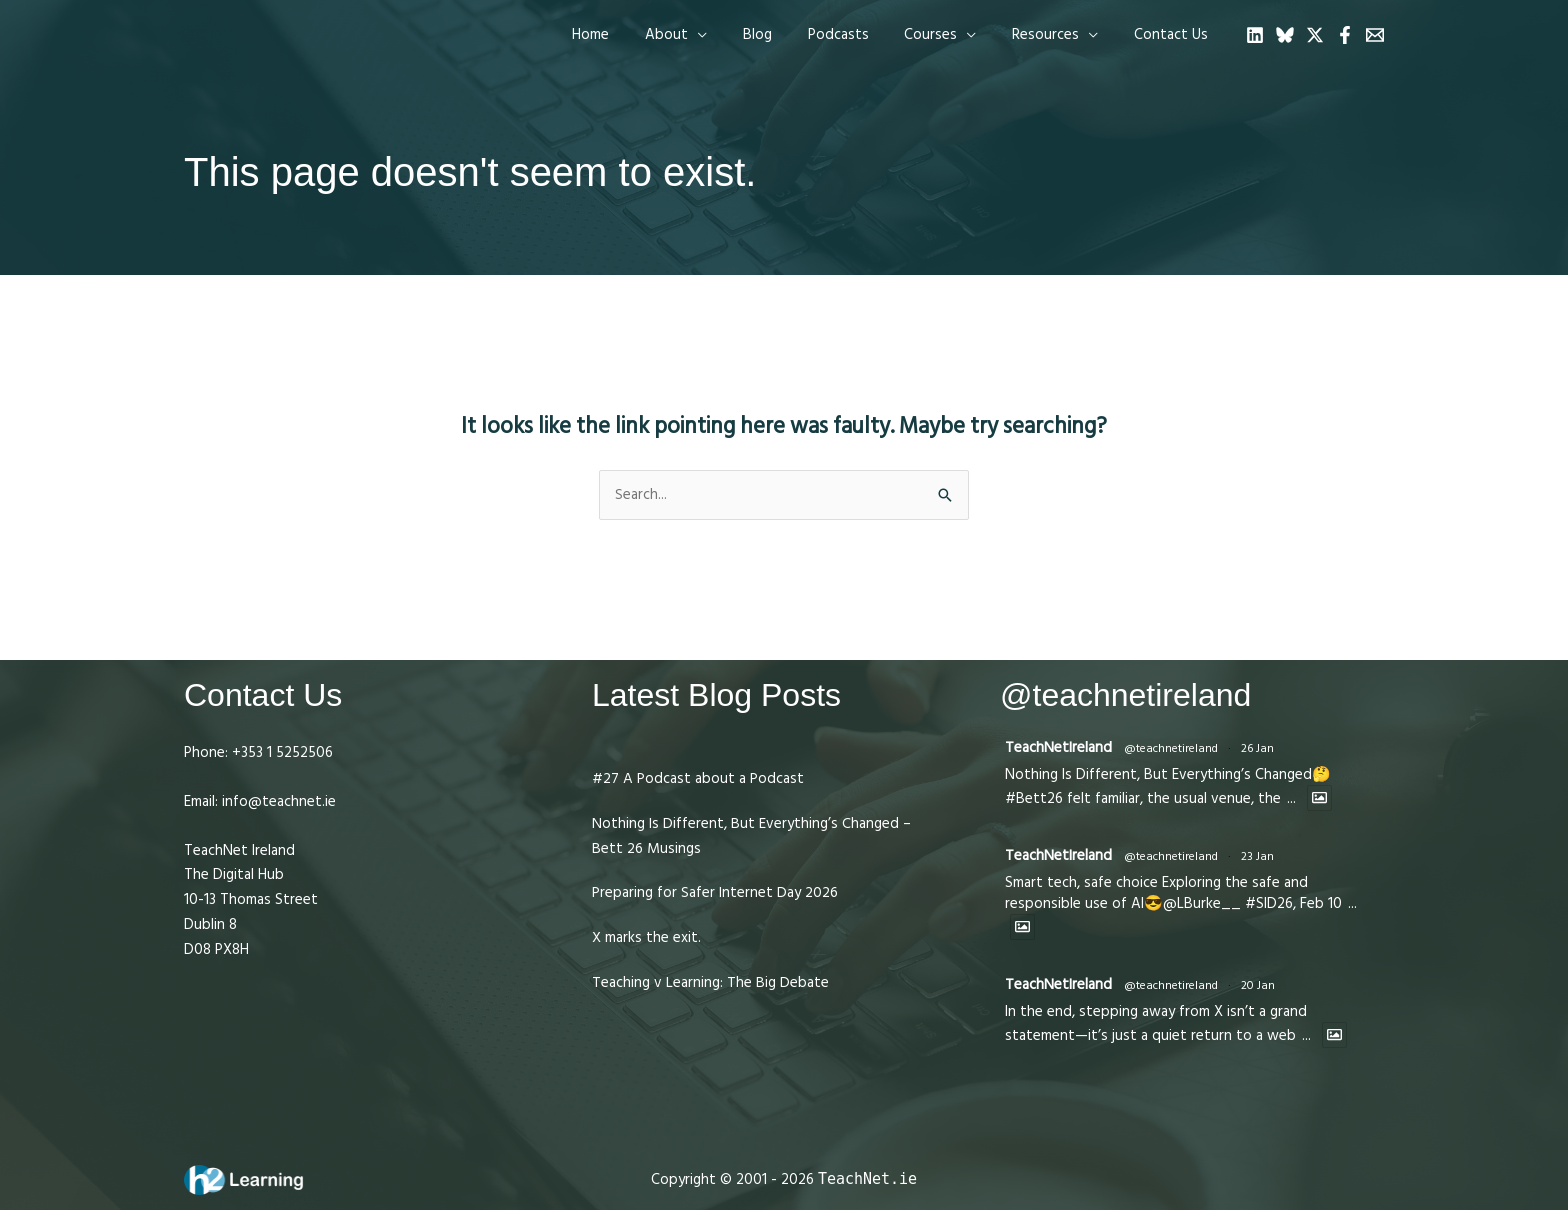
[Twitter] (1315, 35)
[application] (729, 35)
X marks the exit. (646, 937)
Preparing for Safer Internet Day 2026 (715, 892)
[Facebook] (1345, 35)
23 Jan (1257, 856)
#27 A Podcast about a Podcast (698, 778)
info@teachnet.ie (277, 801)
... (1291, 798)
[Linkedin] (1255, 35)
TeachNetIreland (1058, 747)
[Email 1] (1375, 35)
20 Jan (1258, 985)
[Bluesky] (1285, 35)
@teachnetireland (1171, 748)
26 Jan (1257, 748)
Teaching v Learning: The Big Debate (710, 982)
